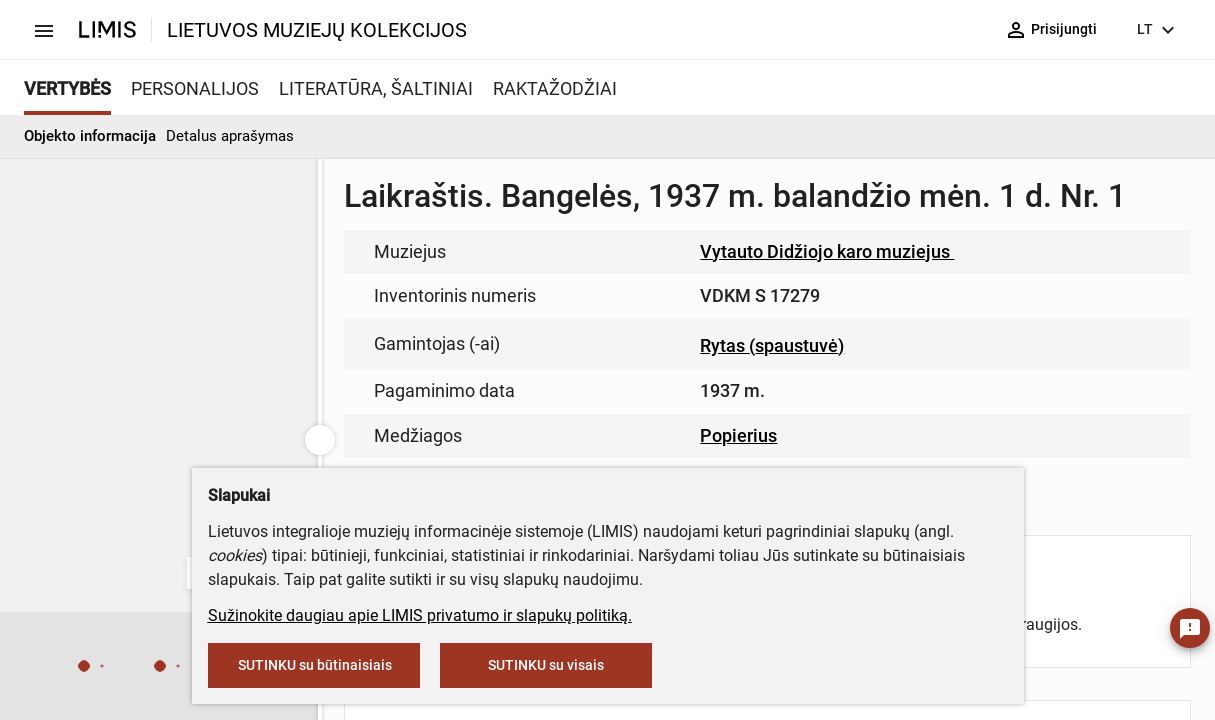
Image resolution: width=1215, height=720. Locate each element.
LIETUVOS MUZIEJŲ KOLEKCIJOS (317, 30)
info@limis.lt (598, 420)
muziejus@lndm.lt (719, 292)
